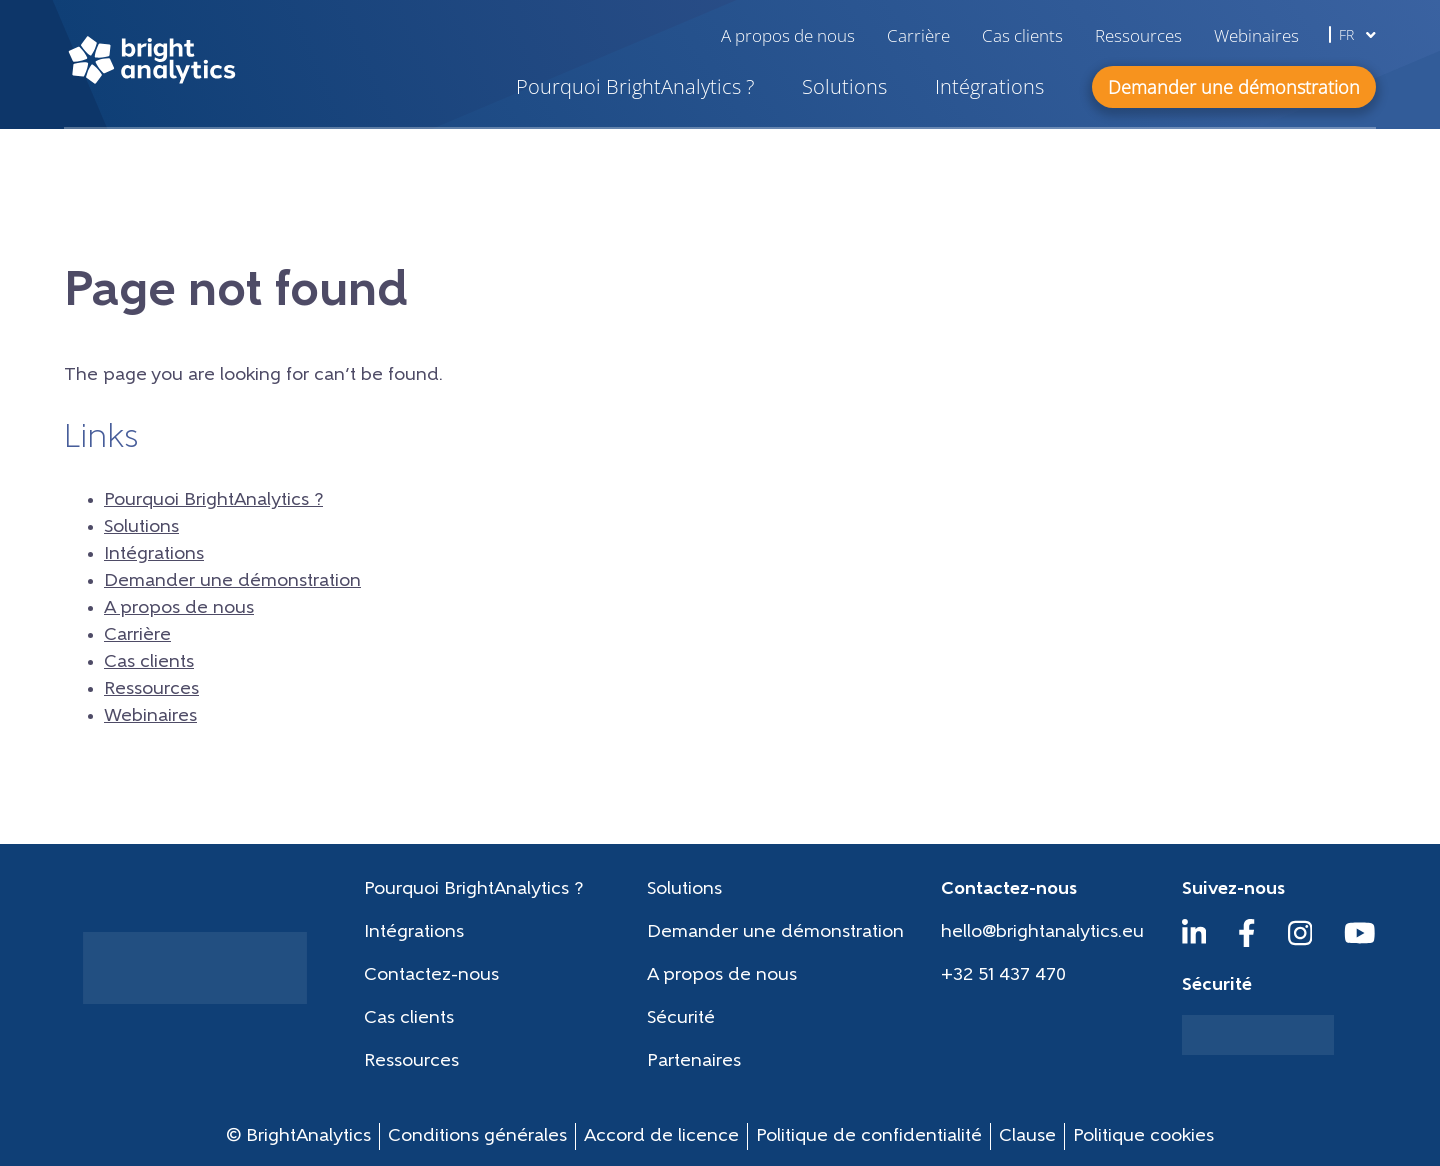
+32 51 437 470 (1003, 975)
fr (1357, 34)
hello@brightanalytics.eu (1042, 932)
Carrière (918, 35)
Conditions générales (477, 1136)
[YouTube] (1360, 942)
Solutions (844, 86)
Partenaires (694, 1061)
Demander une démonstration (232, 581)
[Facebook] (1247, 942)
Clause (1027, 1136)
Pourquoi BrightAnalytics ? (635, 86)
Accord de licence (661, 1136)
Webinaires (1256, 35)
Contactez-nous (431, 975)
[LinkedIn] (1194, 942)
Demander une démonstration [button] (1234, 87)
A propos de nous (788, 35)
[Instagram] (1300, 942)
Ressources (1138, 35)
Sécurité (681, 1018)
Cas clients (1022, 35)
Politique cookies (1143, 1136)
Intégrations (989, 86)
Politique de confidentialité (869, 1136)
